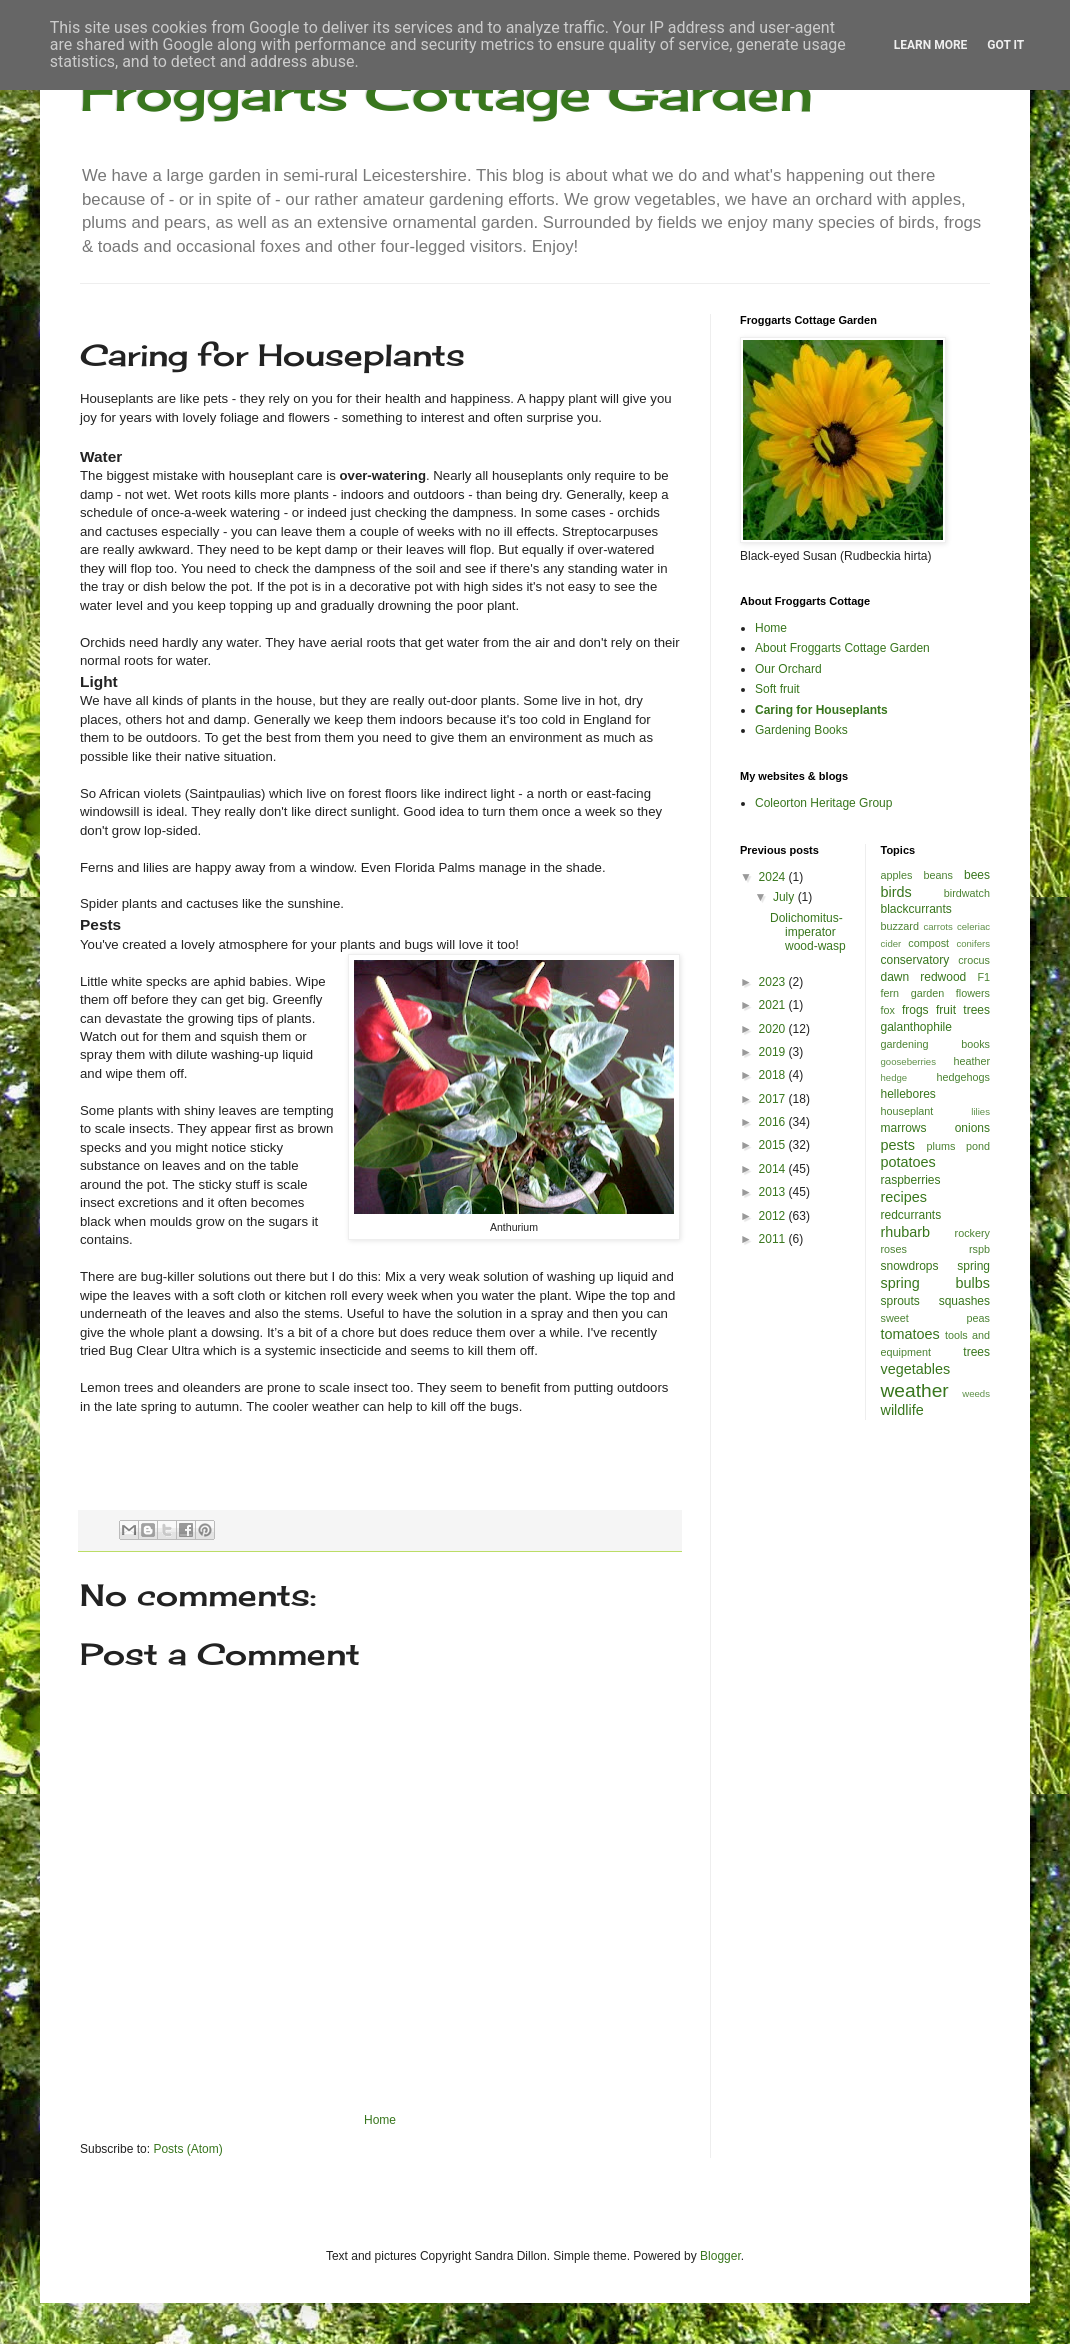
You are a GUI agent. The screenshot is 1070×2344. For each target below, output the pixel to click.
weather (915, 1390)
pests (898, 1145)
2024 (774, 877)
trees (976, 1352)
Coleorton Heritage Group (823, 803)
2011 (774, 1239)
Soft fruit (777, 689)
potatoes (908, 1162)
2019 (774, 1052)
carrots (937, 926)
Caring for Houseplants (821, 710)
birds (896, 892)
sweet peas (936, 1318)
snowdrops (910, 1266)
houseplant (907, 1111)
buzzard (900, 926)
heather (971, 1061)
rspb (979, 1249)
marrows (904, 1128)
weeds (976, 1393)
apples (897, 875)
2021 (774, 1005)
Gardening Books (801, 730)
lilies (980, 1111)
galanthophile (916, 1027)
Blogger (720, 2256)
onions (972, 1128)
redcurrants (911, 1215)
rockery (972, 1233)
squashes (964, 1301)
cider (891, 943)
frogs (915, 1010)
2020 (774, 1029)
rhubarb (906, 1232)
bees (977, 875)
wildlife (902, 1410)
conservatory (915, 960)
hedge (894, 1077)
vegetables (916, 1369)
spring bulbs (936, 1283)
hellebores (908, 1094)
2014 (774, 1169)
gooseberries (908, 1061)
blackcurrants (916, 909)
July (785, 897)
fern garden (913, 993)
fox (888, 1010)
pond (978, 1146)
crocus (974, 960)
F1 (983, 977)
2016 (774, 1122)
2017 (774, 1099)
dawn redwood (924, 977)
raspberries (911, 1180)
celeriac (973, 926)
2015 (774, 1145)
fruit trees (963, 1010)
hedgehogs (963, 1077)
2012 (774, 1216)
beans (937, 875)
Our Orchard (788, 669)
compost (928, 943)
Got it (1005, 45)
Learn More (931, 45)
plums (941, 1146)
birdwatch (967, 893)
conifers (973, 943)
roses (894, 1249)
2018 (774, 1075)
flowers (973, 993)
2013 (774, 1192)
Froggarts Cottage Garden (446, 92)
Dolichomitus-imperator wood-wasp (808, 932)
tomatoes (910, 1334)
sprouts (900, 1301)
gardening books (936, 1044)
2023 (774, 982)
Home (380, 2120)
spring (973, 1266)
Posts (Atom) (187, 2149)
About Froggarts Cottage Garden (842, 648)
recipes (904, 1197)
